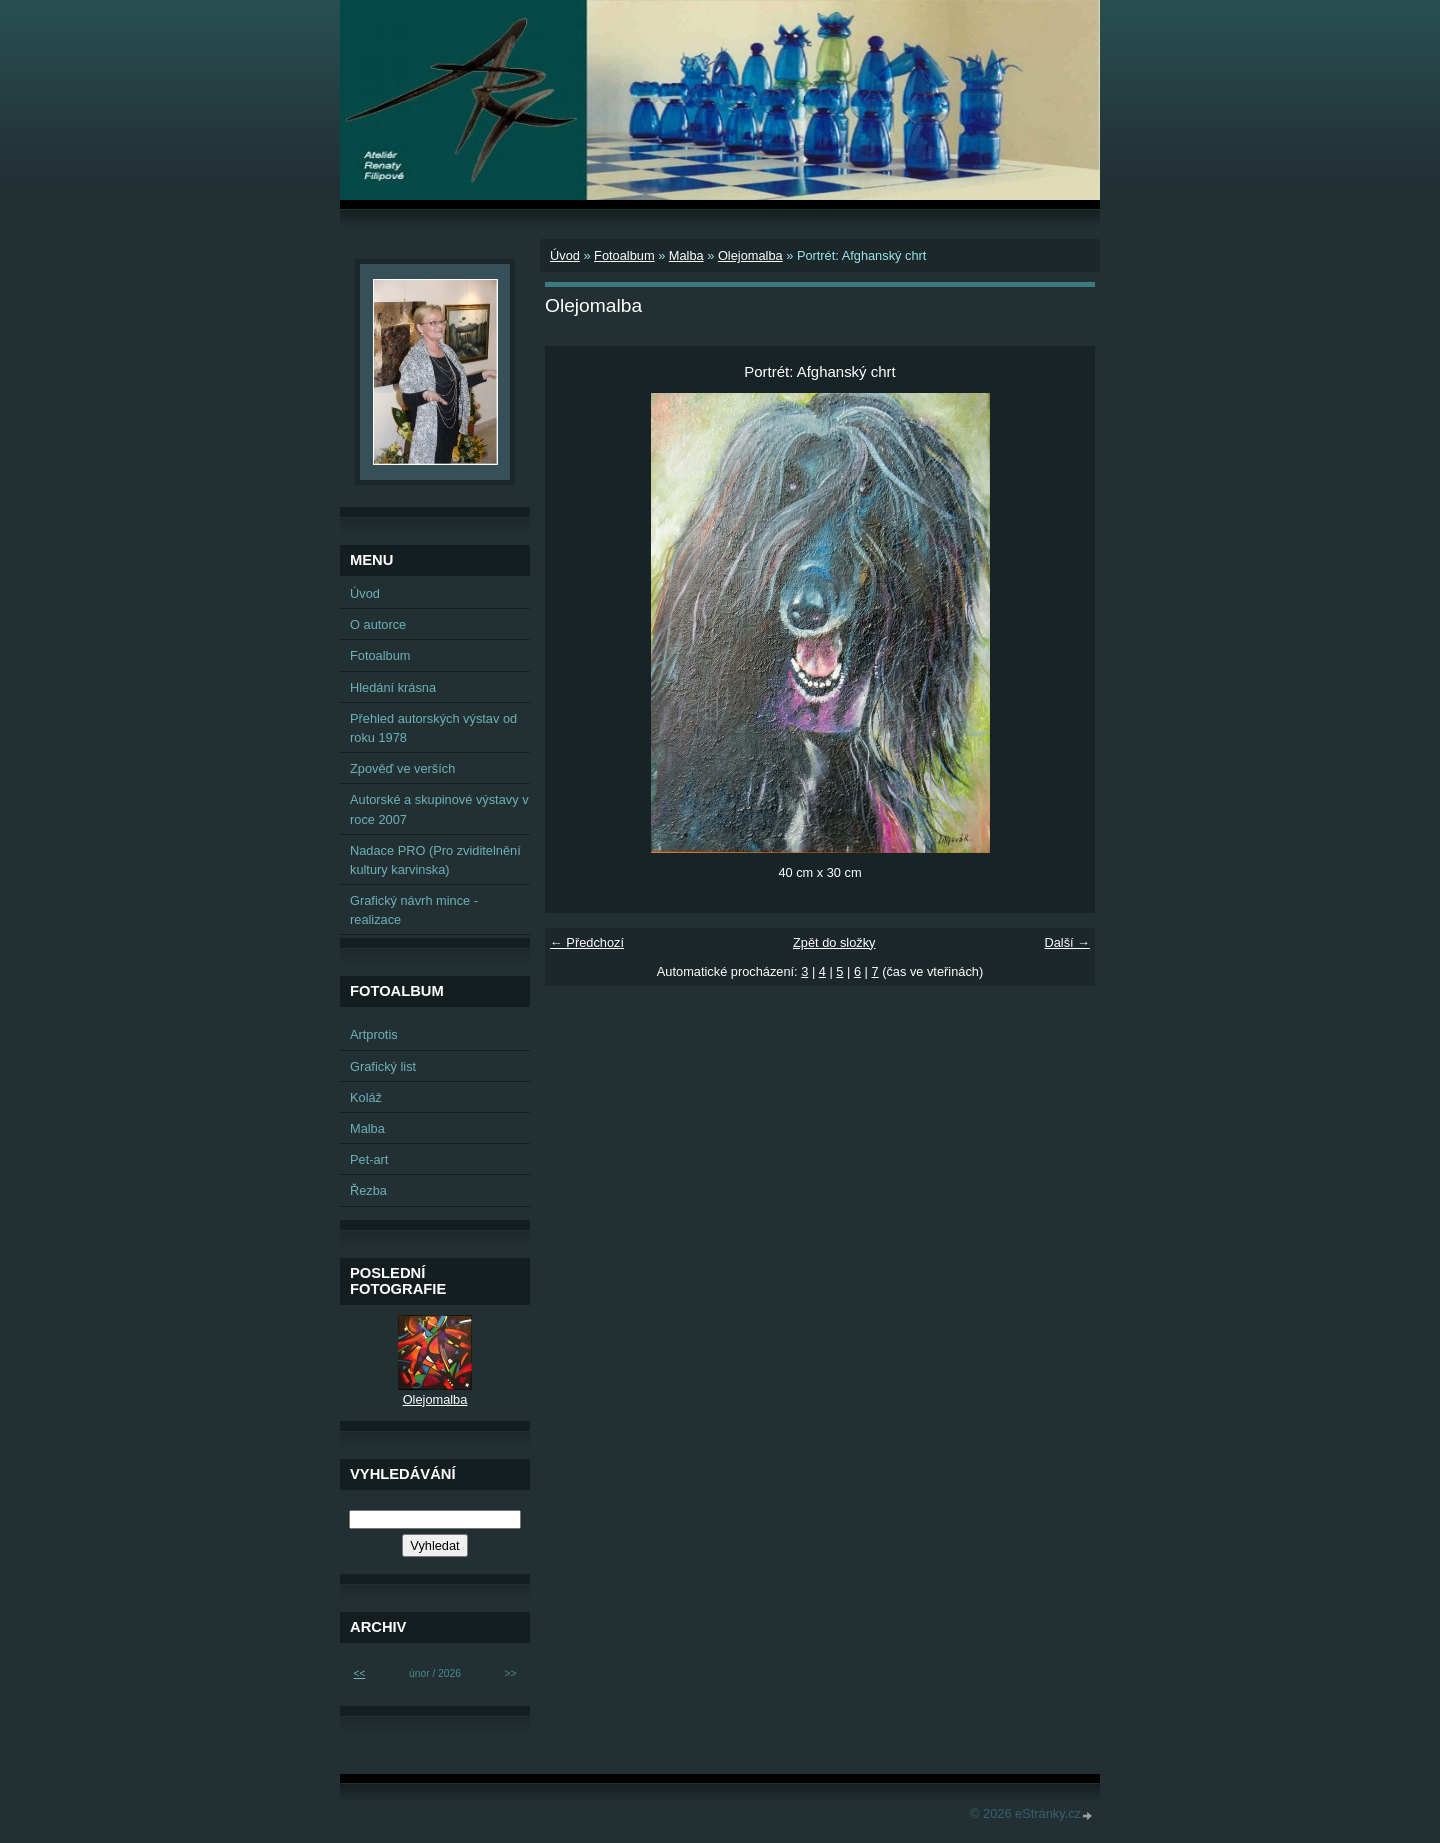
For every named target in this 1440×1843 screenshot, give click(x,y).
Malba (686, 255)
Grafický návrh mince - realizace (414, 910)
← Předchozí (587, 942)
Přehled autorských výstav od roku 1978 (433, 728)
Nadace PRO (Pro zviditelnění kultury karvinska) (435, 860)
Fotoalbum (624, 255)
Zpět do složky (834, 942)
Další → (1067, 942)
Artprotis (374, 1034)
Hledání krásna (393, 687)
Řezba (368, 1190)
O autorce (378, 624)
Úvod (565, 255)
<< (359, 1673)
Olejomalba (750, 255)
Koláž (366, 1097)
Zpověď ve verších (402, 768)
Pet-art (369, 1159)
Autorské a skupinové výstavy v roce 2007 (439, 809)
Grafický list (383, 1066)
